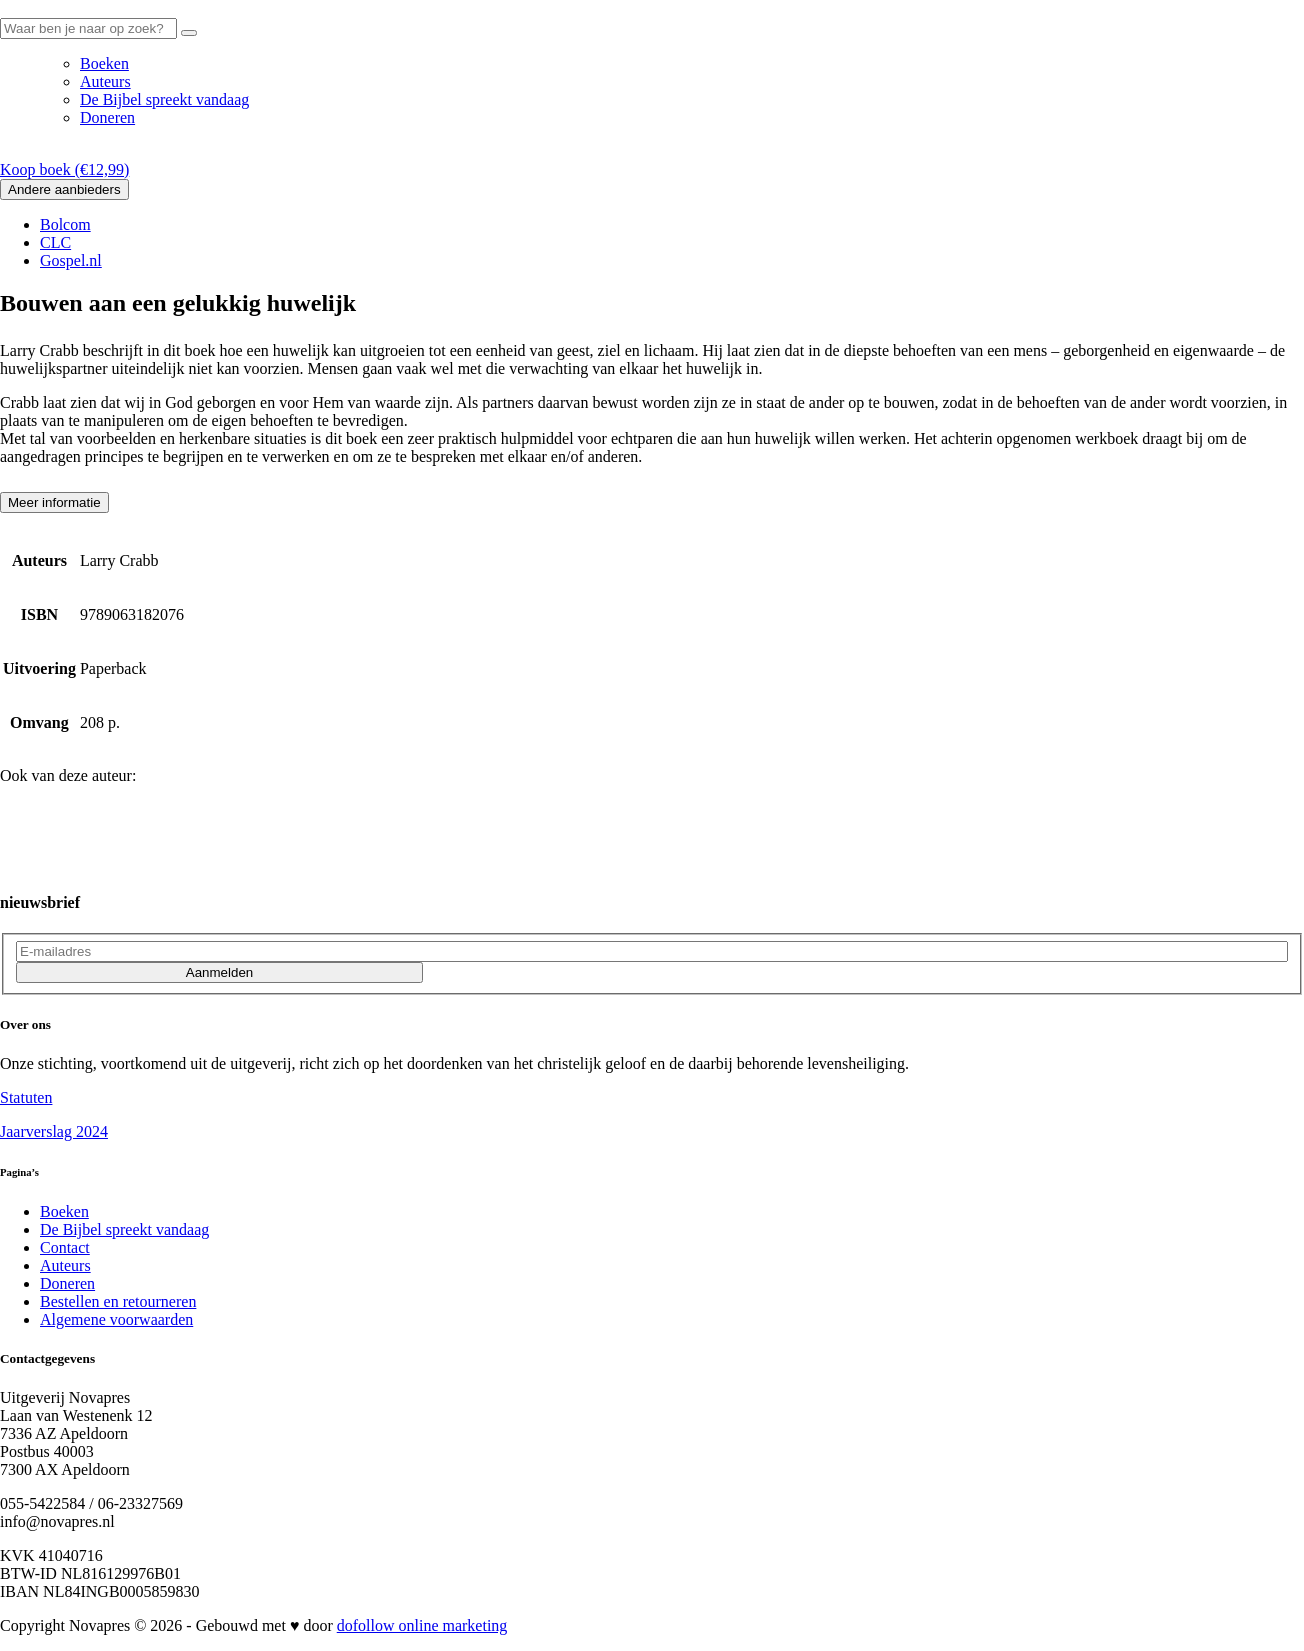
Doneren (107, 117)
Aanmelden (219, 972)
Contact (65, 1247)
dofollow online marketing (422, 1625)
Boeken (104, 63)
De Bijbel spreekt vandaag (164, 99)
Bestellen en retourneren (118, 1301)
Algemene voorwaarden (116, 1319)
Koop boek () (64, 169)
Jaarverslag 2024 (54, 1131)
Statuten (26, 1097)
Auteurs (105, 81)
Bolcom (65, 224)
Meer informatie (54, 502)
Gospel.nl (71, 260)
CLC (55, 242)
